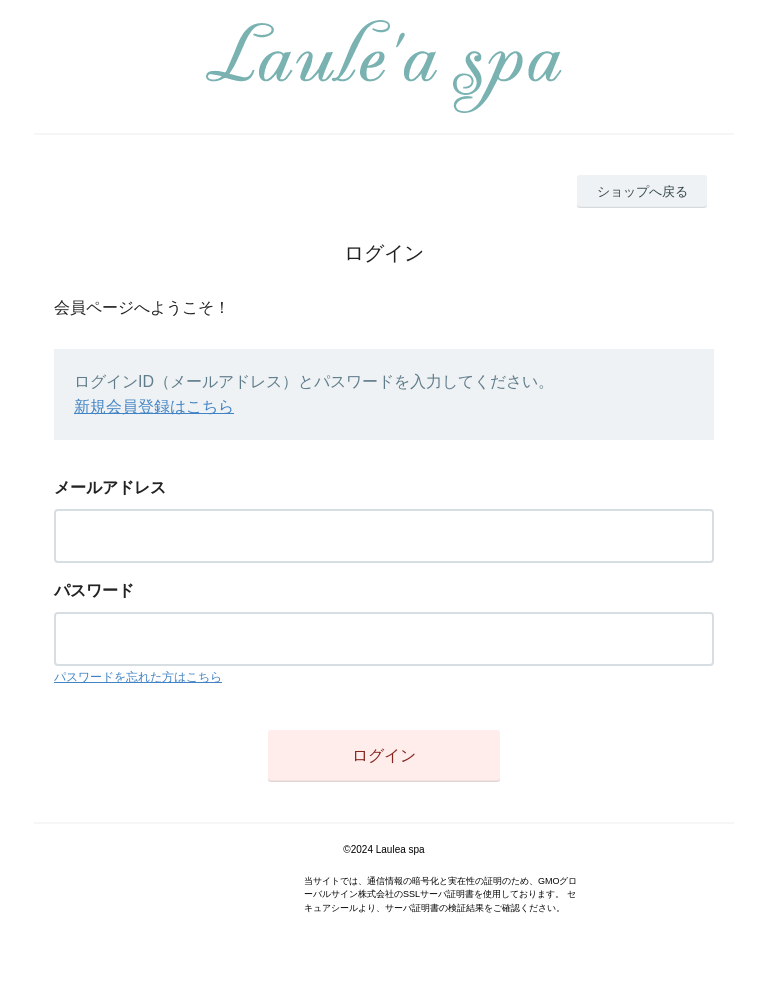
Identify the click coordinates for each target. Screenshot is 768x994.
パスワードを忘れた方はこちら (138, 677)
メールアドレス (110, 487)
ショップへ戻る (642, 191)
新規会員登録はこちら (154, 406)
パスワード (94, 590)
